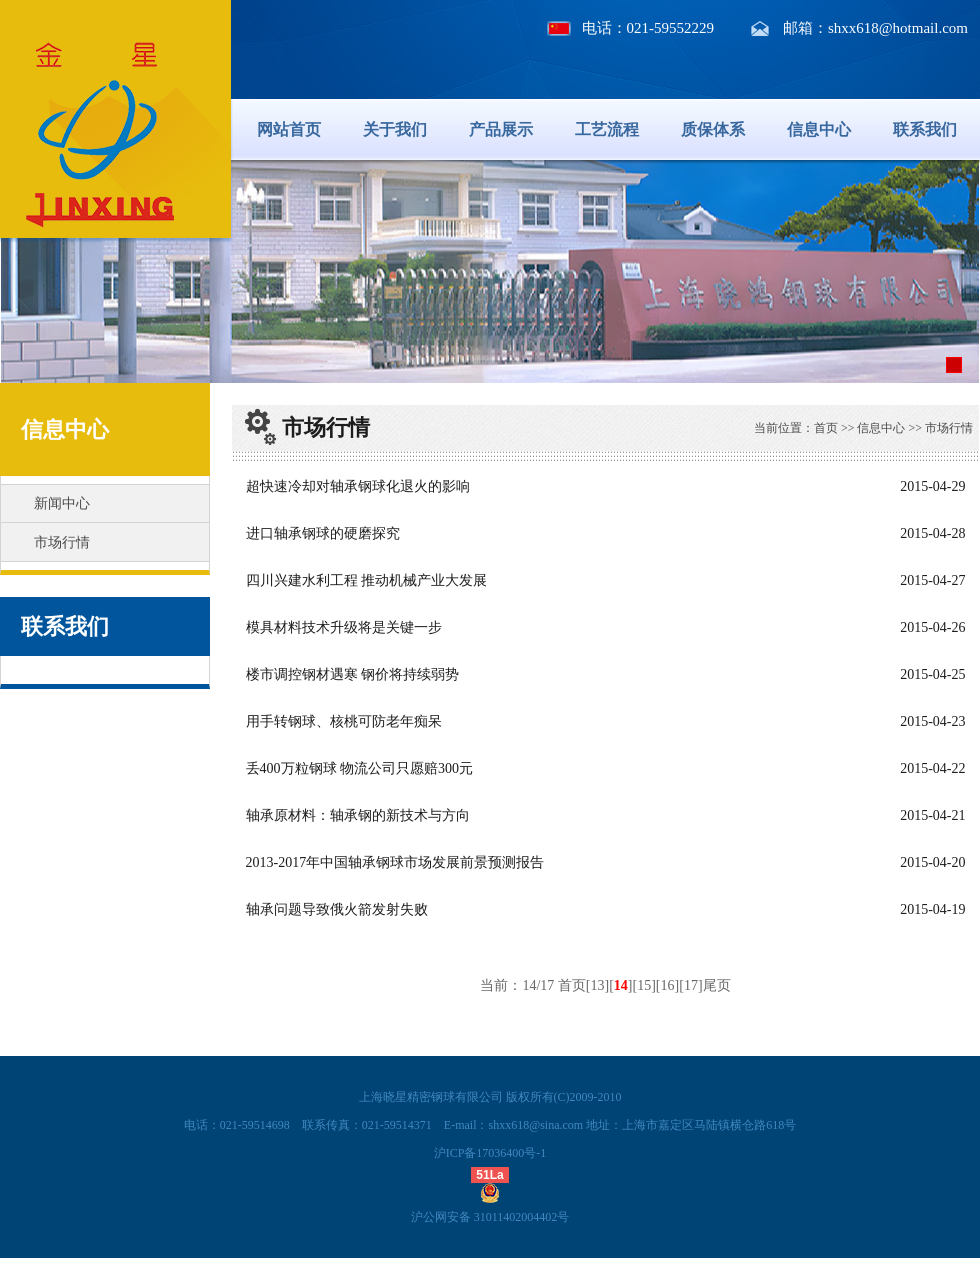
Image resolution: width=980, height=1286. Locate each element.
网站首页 (289, 129)
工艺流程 (607, 129)
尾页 (717, 985)
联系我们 (925, 129)
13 (598, 985)
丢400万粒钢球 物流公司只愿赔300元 (360, 768)
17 (691, 985)
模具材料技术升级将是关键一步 (344, 627)
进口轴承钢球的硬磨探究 (323, 533)
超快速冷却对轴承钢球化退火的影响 (358, 486)
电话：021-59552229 (648, 28)
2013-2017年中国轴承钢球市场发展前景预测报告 (395, 862)
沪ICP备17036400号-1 (490, 1153)
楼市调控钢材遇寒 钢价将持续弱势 (353, 674)
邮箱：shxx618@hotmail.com (875, 28)
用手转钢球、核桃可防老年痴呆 (344, 721)
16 (668, 985)
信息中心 (819, 129)
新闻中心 (62, 503)
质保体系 (713, 129)
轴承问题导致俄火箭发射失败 (337, 909)
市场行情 (62, 542)
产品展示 (501, 129)
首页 (826, 428)
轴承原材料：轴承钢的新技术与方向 (358, 815)
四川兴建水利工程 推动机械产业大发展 (367, 580)
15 (644, 985)
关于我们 (395, 129)
